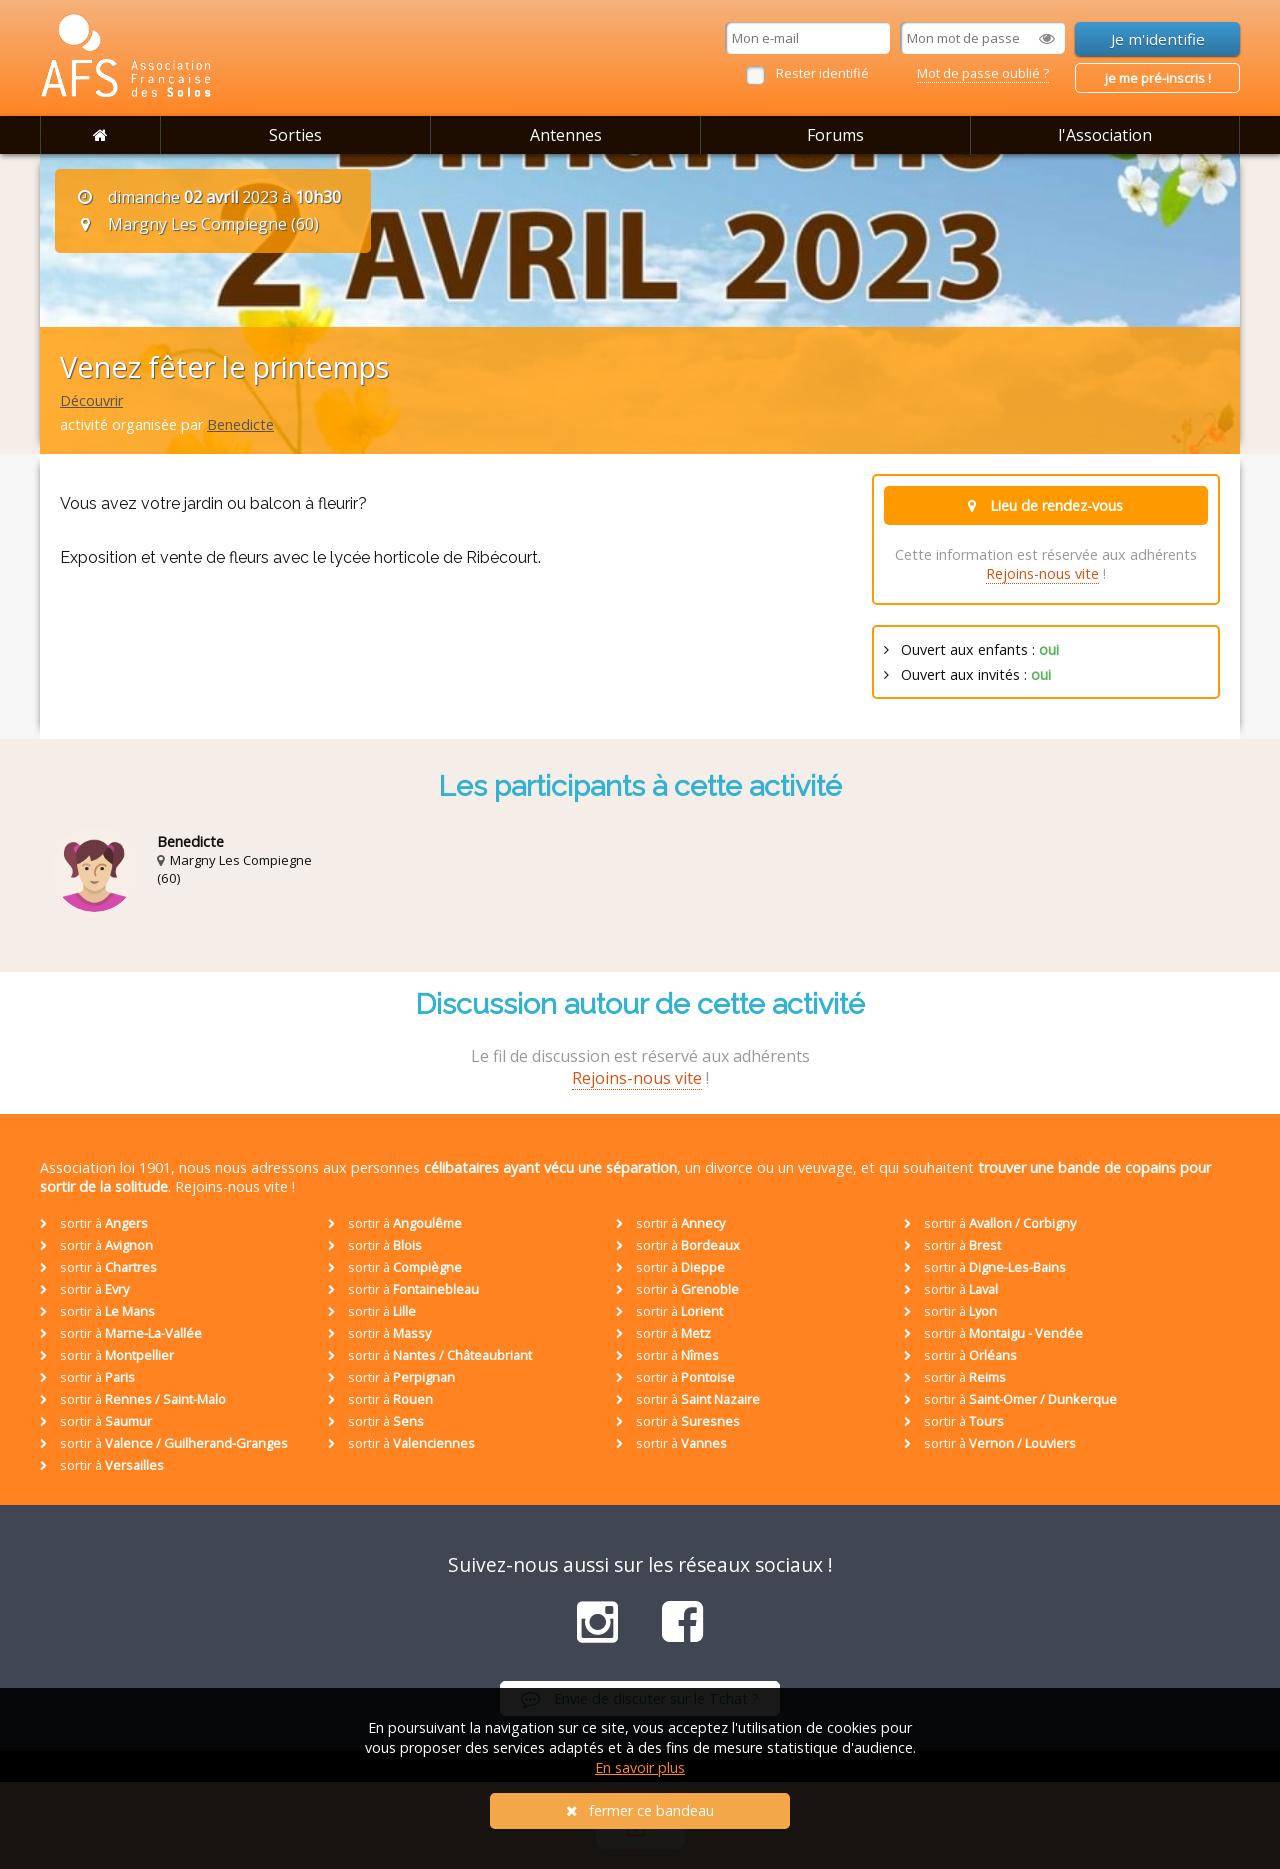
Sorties (295, 135)
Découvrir (91, 400)
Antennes (566, 135)
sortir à (94, 1223)
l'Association (1105, 135)
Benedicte (240, 424)
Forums (835, 135)
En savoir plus (640, 1767)
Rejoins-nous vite (1042, 573)
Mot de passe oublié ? (983, 73)
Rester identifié (822, 73)
